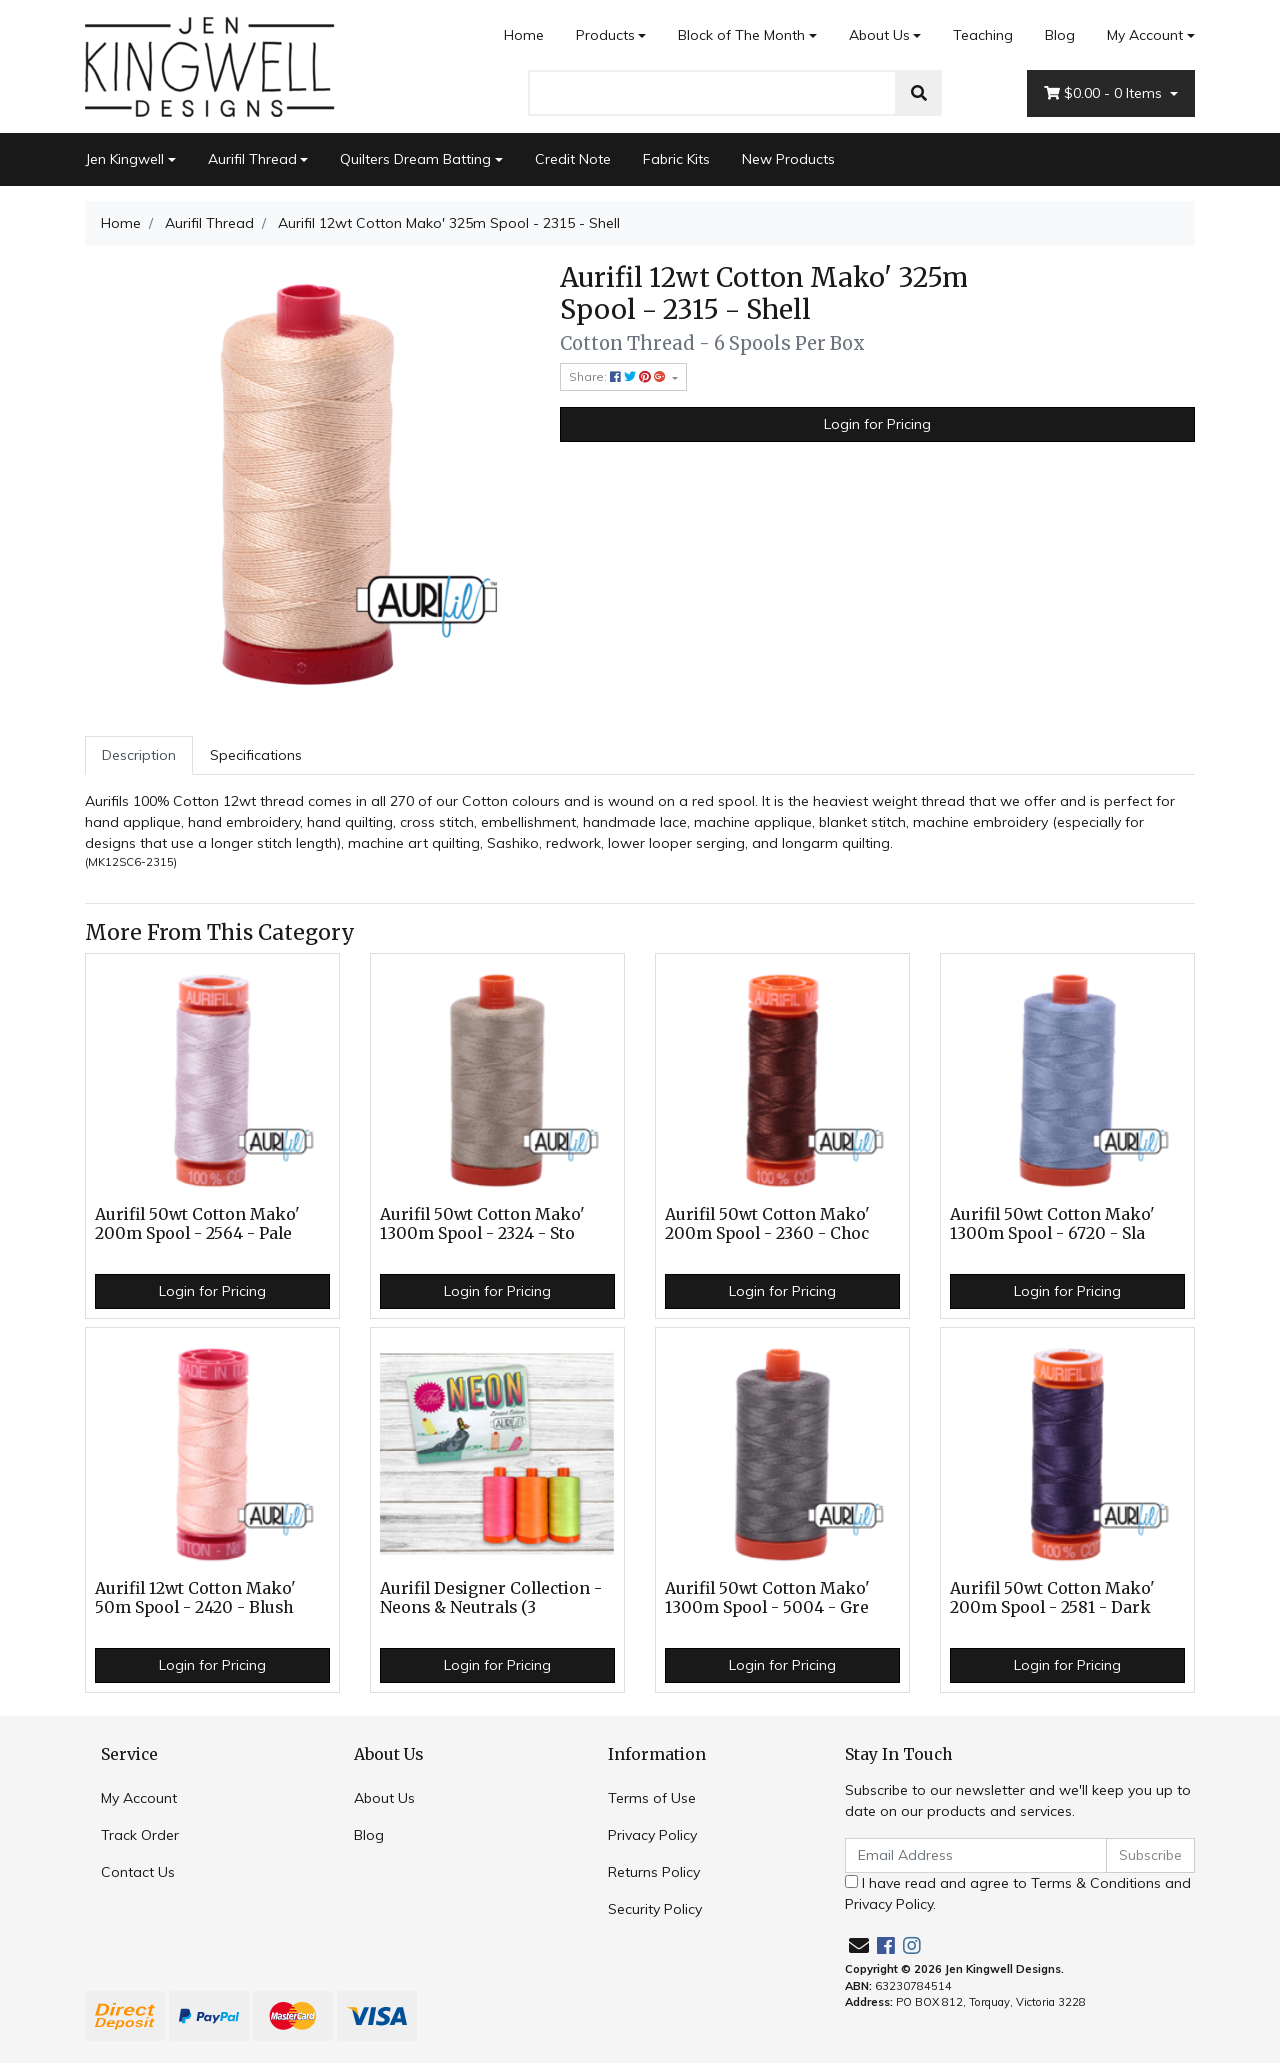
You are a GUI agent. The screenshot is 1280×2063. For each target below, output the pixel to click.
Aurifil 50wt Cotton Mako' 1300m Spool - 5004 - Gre (767, 1598)
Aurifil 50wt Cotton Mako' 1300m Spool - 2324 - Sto (482, 1224)
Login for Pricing (877, 424)
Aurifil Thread (252, 159)
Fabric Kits (676, 159)
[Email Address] (976, 1855)
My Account (139, 1798)
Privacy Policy (652, 1835)
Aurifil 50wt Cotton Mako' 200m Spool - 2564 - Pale (197, 1224)
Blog (1060, 35)
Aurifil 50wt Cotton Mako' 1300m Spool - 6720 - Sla (1052, 1224)
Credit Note (573, 159)
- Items (1105, 93)
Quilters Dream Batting (415, 159)
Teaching (983, 35)
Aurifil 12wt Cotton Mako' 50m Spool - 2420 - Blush (195, 1598)
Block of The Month (741, 35)
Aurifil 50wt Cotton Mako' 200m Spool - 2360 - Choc (767, 1224)
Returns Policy (654, 1872)
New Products (788, 159)
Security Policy (655, 1909)
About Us (879, 35)
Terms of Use (652, 1798)
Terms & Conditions (1096, 1883)
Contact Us (138, 1872)
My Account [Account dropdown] (1145, 35)
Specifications (256, 755)
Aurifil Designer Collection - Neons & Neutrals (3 (491, 1598)
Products (605, 35)
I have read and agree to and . (1018, 1893)
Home (524, 35)
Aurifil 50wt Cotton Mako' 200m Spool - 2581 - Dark (1052, 1598)
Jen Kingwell (124, 159)
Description (139, 755)
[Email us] (859, 1945)
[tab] (139, 755)
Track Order (140, 1835)
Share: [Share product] (619, 376)
